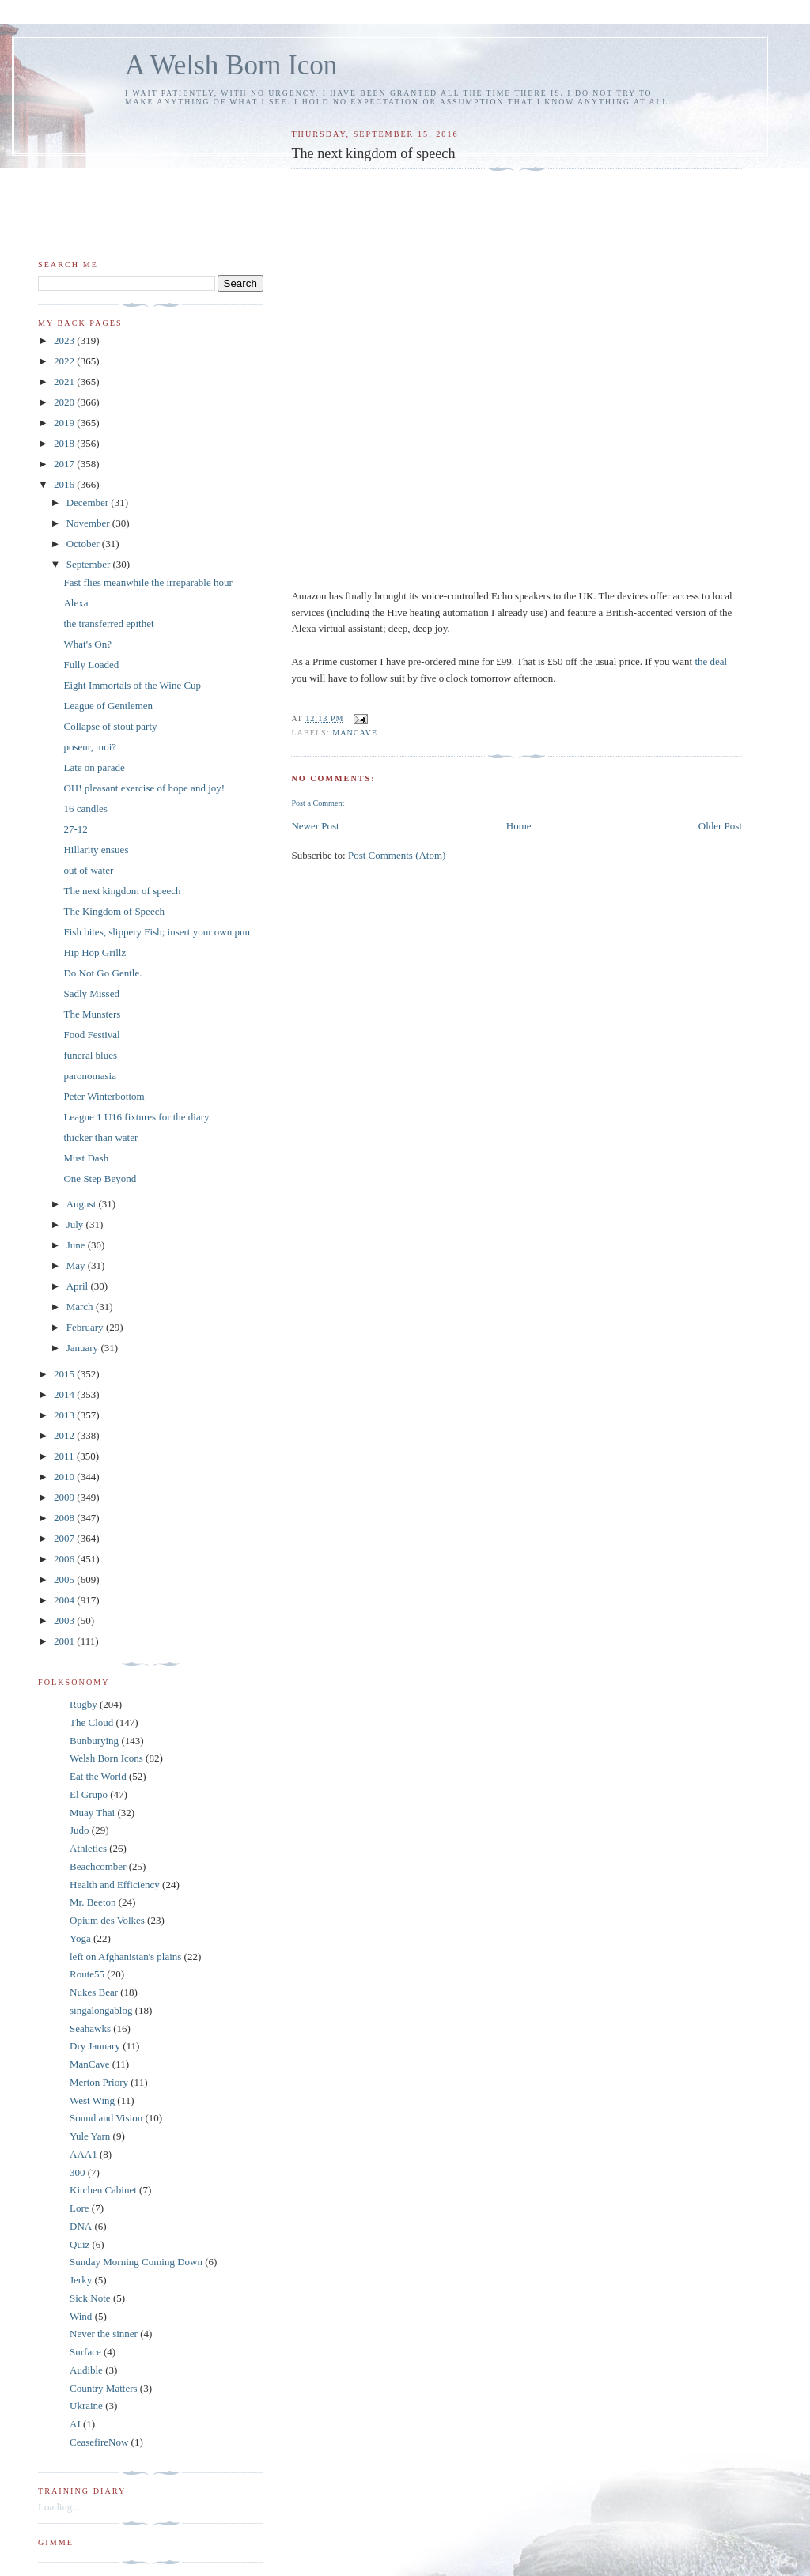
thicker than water (100, 1137)
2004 (65, 1600)
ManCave (354, 732)
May (77, 1265)
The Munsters (91, 1014)
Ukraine (86, 2406)
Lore (79, 2208)
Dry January (95, 2046)
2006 (65, 1559)
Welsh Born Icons (106, 1758)
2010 (65, 1477)
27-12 (75, 829)
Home (519, 826)
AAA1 (83, 2154)
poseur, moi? (89, 747)
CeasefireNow (99, 2442)
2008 (65, 1518)
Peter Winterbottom (103, 1096)
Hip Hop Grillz (94, 952)
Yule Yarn (90, 2136)
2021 (65, 381)
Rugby (83, 1704)
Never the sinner (104, 2334)
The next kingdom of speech (121, 891)
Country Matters (104, 2388)
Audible (86, 2370)
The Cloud (91, 1722)
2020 (65, 402)
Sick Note (90, 2298)
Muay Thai (92, 1813)
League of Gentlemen (108, 706)
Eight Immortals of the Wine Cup (132, 685)
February (86, 1327)
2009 (65, 1497)
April (78, 1286)
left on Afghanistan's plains (125, 1956)
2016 (65, 484)
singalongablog (101, 2010)
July (76, 1224)
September (89, 564)
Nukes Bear (94, 1992)
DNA (81, 2226)
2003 (65, 1620)
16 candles (85, 808)
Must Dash (85, 1158)
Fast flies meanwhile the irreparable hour (147, 582)
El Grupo (89, 1794)
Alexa (75, 603)
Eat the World (98, 1776)
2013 (65, 1415)
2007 (65, 1538)
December (89, 502)
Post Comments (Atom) (397, 855)
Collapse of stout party (110, 726)
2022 (65, 361)
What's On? (87, 644)
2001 (65, 1641)
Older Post (720, 826)
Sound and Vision (106, 2118)
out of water (88, 870)
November (89, 523)
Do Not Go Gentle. (102, 973)
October (84, 544)
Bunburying (94, 1741)
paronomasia (89, 1076)
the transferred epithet (108, 623)
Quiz (79, 2244)
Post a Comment (317, 803)
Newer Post (315, 826)
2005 (65, 1579)
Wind (81, 2316)
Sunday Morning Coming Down (136, 2262)
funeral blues (90, 1055)
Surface (85, 2352)
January (83, 1348)
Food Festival (91, 1035)
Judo (79, 1830)
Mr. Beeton (93, 1902)
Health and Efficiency (115, 1884)
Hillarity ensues (95, 850)
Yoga (80, 1938)
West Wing (92, 2100)
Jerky (81, 2280)
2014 (65, 1394)
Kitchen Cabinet (103, 2190)
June (77, 1245)
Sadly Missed (91, 993)
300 (77, 2172)
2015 (65, 1374)
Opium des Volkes (107, 1920)
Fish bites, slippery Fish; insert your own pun (156, 932)
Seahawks (90, 2028)
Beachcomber (98, 1866)
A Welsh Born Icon (231, 65)
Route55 (87, 1974)
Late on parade (93, 767)
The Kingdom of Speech (113, 911)
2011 (65, 1456)
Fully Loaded (91, 664)
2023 (65, 340)
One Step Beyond (99, 1178)
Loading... (59, 2507)
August (82, 1204)
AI (75, 2424)
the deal (711, 661)
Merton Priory (99, 2082)
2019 (65, 423)
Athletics (88, 1848)
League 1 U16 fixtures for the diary (136, 1117)
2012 (65, 1435)
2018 (65, 443)
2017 (65, 464)
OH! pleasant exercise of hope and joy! (144, 788)
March (81, 1307)
